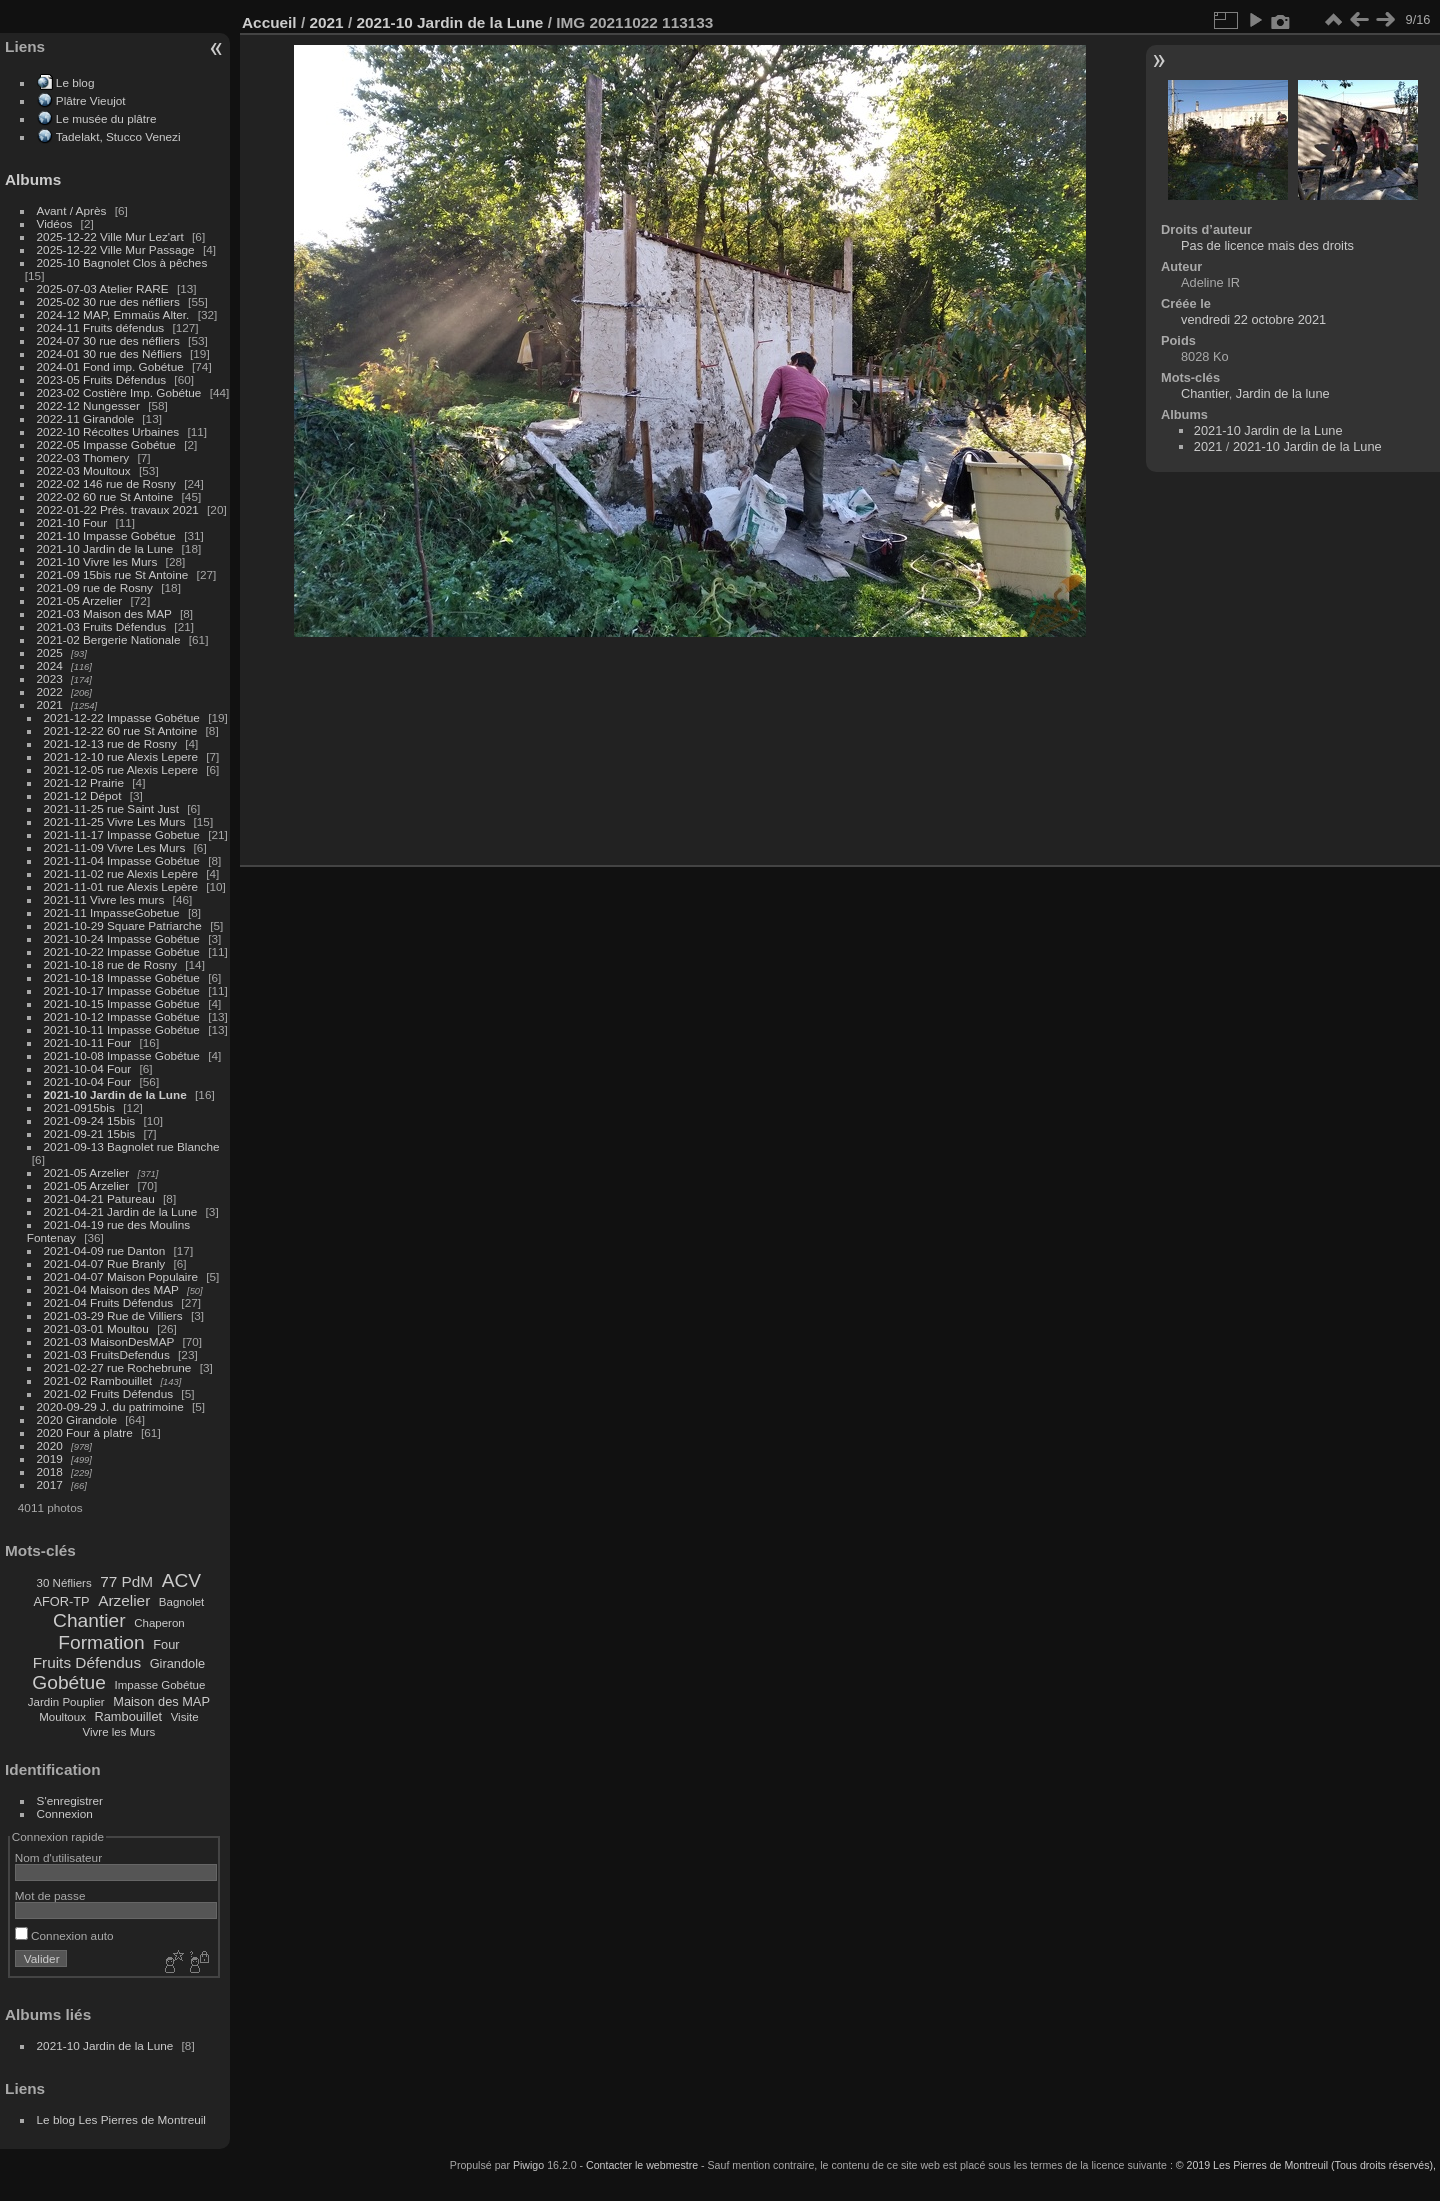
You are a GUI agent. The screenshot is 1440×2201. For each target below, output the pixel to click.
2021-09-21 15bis (90, 1133)
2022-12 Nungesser (88, 405)
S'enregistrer (70, 1800)
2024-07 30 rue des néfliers (108, 340)
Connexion (65, 1813)
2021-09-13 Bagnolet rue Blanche (132, 1146)
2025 (50, 652)
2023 (50, 678)
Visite (185, 1717)
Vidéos (55, 223)
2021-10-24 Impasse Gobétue (122, 938)
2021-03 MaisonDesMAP (109, 1341)
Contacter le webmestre (642, 2165)
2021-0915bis (79, 1107)
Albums (33, 179)
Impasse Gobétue (160, 1685)
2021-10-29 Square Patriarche (123, 925)
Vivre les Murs (119, 1732)
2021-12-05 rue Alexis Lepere (121, 769)
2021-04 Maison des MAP (111, 1289)
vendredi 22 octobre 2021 (1253, 319)
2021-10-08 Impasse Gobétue (122, 1055)
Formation (101, 1642)
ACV (181, 1580)
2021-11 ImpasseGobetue (112, 912)
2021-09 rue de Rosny (95, 587)
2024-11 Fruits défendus (101, 327)
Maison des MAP (161, 1701)
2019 (50, 1458)
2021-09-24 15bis (90, 1120)
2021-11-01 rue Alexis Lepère (121, 886)
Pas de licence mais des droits (1267, 245)
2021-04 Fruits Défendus (109, 1302)
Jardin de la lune (1283, 393)
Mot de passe (50, 1895)
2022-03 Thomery (83, 457)
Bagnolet (181, 1602)
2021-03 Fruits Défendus (102, 626)
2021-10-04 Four (88, 1068)
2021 (50, 704)
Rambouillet (129, 1716)
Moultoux (62, 1717)
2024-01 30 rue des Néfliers (111, 353)
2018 (50, 1471)
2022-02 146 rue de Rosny (106, 483)
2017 (50, 1484)
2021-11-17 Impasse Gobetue (122, 834)
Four (166, 1644)
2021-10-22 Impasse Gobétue (122, 951)
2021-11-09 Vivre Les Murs (115, 847)
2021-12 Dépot (83, 795)
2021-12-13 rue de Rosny (110, 743)
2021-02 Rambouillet (98, 1380)
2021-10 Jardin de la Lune (105, 548)
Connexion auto (64, 1935)
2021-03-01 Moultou (96, 1328)
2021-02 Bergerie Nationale (109, 639)
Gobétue (69, 1682)
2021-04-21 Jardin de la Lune (121, 1211)
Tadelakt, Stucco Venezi (118, 136)
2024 (50, 665)
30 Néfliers (64, 1583)
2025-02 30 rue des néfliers (108, 301)
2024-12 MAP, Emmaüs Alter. (113, 314)
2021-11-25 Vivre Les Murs (115, 821)
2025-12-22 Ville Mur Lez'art (110, 236)
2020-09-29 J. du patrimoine (110, 1406)
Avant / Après (72, 210)
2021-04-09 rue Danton (105, 1250)
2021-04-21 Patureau (99, 1198)
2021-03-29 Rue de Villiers (113, 1315)
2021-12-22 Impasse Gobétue (122, 717)
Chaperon (159, 1623)
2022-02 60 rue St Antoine (105, 496)
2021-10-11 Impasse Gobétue (122, 1029)
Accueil (269, 22)
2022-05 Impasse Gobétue (106, 444)
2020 (50, 1445)
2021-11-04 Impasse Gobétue (122, 860)
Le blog (75, 82)
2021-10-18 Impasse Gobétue (122, 977)
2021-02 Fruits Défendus (109, 1393)
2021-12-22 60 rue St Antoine (121, 730)
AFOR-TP (61, 1601)
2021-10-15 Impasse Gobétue (122, 1003)
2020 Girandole (77, 1419)
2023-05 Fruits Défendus (102, 379)
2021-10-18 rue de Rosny (110, 964)
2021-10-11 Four (88, 1042)
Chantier (89, 1620)
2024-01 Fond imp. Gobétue (110, 366)
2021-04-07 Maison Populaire (121, 1276)
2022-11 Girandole (85, 418)
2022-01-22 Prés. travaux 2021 (118, 509)
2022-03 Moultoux (84, 470)
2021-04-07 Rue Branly (105, 1263)
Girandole (178, 1663)
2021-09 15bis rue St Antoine (113, 574)
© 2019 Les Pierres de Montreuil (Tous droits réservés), (1306, 2165)
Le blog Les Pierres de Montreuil (121, 2119)
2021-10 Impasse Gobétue (106, 535)
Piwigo (528, 2165)
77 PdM (126, 1581)
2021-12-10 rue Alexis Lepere (121, 756)
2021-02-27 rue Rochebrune (118, 1367)
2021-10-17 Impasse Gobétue (122, 990)
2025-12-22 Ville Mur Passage (116, 249)
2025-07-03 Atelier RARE (103, 288)
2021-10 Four (72, 522)
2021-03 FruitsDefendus (107, 1354)
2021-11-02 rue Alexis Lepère (121, 873)
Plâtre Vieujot (91, 100)
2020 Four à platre (85, 1432)
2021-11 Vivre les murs (104, 899)
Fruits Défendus (87, 1662)
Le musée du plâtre (106, 118)
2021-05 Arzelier (80, 600)
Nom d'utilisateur (58, 1857)
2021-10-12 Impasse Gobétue (122, 1016)
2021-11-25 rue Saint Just (111, 808)
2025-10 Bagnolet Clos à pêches (122, 262)
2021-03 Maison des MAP (104, 613)
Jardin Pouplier (66, 1702)
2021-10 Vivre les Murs (97, 561)
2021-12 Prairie (84, 782)
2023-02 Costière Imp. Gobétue (119, 392)
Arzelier (124, 1600)
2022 (50, 691)
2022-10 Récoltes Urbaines (108, 431)
